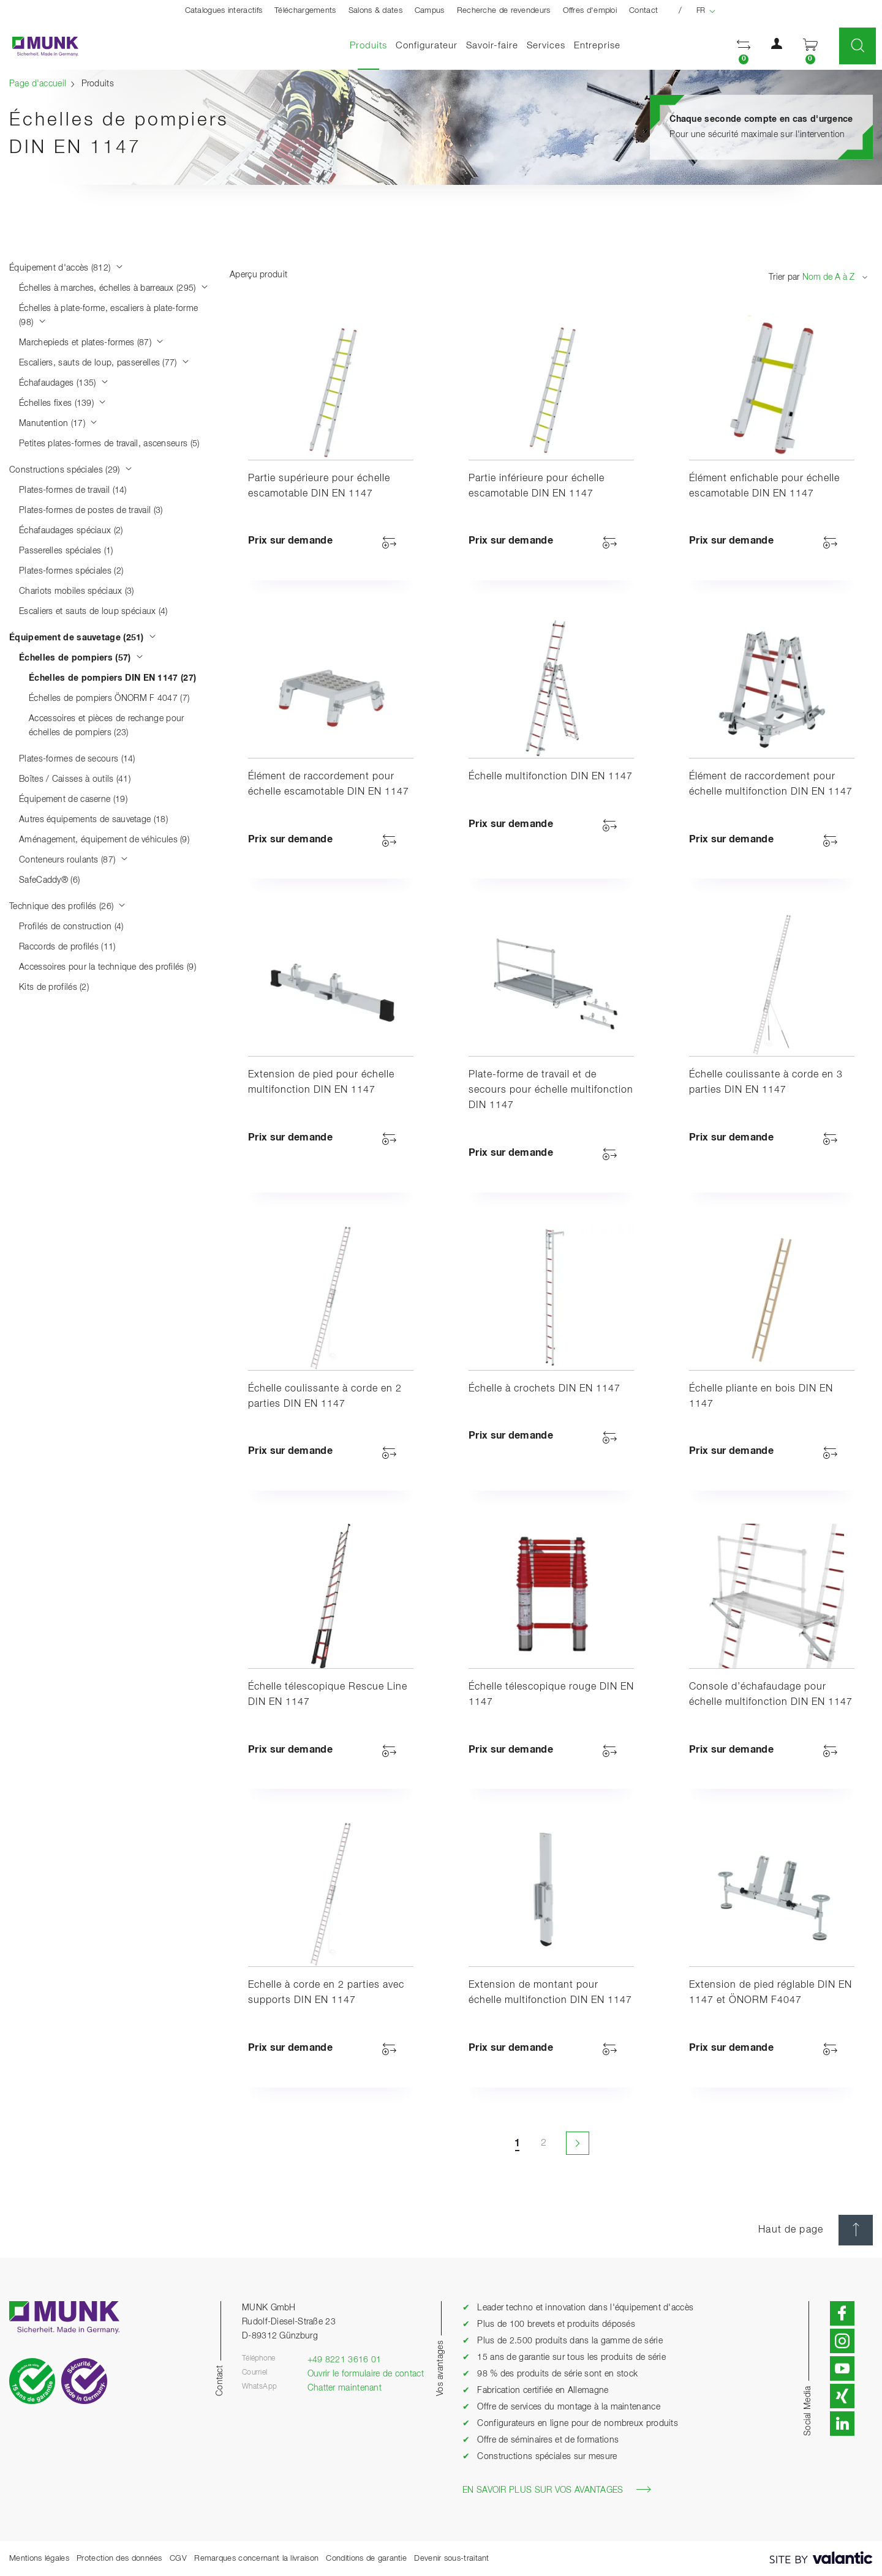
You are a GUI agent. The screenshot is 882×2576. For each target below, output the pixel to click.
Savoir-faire (492, 45)
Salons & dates (375, 11)
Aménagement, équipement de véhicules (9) (104, 840)
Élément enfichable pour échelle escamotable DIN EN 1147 (764, 486)
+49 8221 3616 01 (344, 2360)
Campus (430, 11)
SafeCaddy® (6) (49, 880)
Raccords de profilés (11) (67, 947)
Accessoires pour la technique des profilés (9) (107, 967)
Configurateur (427, 45)
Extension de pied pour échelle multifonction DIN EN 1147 (321, 1082)
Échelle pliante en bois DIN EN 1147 (761, 1396)
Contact (643, 11)
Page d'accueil (37, 84)
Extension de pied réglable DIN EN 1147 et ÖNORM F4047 (770, 1992)
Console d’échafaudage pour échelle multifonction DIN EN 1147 (771, 1694)
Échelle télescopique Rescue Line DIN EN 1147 (327, 1694)
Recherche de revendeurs (504, 11)
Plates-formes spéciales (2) (71, 571)
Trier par (784, 277)
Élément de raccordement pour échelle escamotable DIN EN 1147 (328, 784)
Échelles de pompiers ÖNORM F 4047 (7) (109, 698)
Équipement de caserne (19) (73, 799)
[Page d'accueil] (39, 46)
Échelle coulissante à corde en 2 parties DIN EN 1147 (325, 1396)
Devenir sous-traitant (451, 2559)
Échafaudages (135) (63, 383)
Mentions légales (39, 2559)
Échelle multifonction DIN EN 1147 (551, 777)
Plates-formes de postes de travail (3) (90, 510)
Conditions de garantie (366, 2559)
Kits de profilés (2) (54, 987)
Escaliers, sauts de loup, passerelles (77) (104, 363)
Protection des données (119, 2559)
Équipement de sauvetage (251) (82, 638)
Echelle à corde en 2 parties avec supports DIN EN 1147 (326, 1992)
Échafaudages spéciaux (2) (71, 530)
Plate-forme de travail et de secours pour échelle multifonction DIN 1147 (551, 1090)
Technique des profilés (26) (67, 906)
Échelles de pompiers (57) (81, 658)
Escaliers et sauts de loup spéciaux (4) (93, 611)
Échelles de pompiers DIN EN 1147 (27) (112, 678)
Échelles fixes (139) (63, 403)
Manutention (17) (58, 423)
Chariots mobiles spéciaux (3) (76, 591)
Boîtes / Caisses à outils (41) (74, 779)
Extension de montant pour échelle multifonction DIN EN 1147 (550, 1992)
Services (546, 45)
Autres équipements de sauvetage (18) (93, 819)
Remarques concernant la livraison (256, 2559)
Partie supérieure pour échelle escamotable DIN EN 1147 (319, 486)
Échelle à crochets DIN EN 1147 (544, 1389)
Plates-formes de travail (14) (73, 490)
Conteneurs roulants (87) (73, 860)
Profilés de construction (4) (71, 927)
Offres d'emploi (590, 11)
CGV (178, 2559)
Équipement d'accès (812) (66, 268)
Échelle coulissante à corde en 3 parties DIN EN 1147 (766, 1082)
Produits (370, 45)
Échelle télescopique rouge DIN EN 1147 (551, 1694)
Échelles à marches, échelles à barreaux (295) (113, 288)
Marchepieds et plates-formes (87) (91, 343)
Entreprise (597, 45)
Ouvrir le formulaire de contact (365, 2374)
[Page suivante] (577, 2143)
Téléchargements (305, 11)
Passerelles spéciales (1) (66, 551)
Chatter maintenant (344, 2388)
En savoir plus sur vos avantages (556, 2490)
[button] (743, 46)
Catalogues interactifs (224, 11)
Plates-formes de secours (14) (77, 759)
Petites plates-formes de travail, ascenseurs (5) (109, 444)
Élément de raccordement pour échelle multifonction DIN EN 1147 (771, 784)
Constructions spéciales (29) (70, 470)
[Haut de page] (856, 2230)
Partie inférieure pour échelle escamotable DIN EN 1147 (537, 486)
